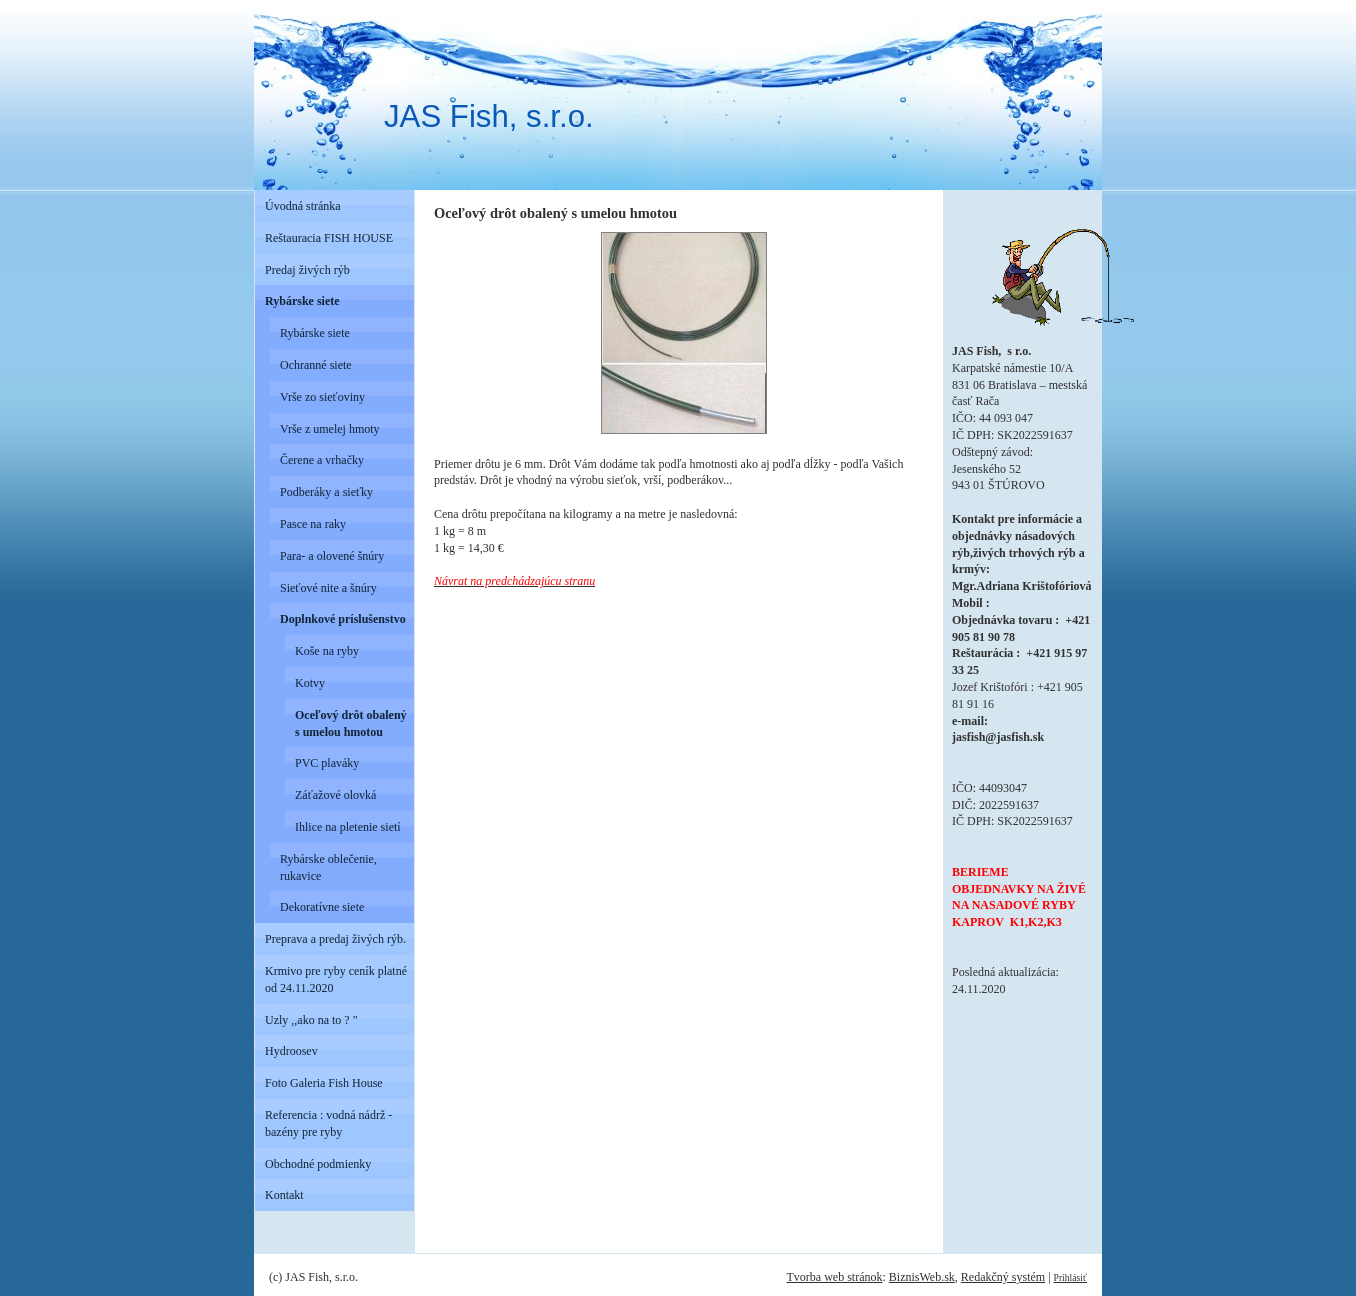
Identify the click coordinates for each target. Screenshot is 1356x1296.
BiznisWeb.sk (922, 1277)
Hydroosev (291, 1051)
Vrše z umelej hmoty (330, 429)
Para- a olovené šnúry (332, 556)
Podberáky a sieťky (326, 492)
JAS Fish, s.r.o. (489, 116)
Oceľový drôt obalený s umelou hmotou (351, 723)
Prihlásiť (1070, 1277)
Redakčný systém (1003, 1277)
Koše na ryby (327, 651)
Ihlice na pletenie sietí (348, 827)
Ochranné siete (316, 365)
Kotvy (310, 683)
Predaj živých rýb (307, 270)
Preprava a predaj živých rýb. (335, 939)
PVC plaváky (327, 763)
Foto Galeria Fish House (324, 1083)
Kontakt (284, 1195)
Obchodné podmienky (318, 1164)
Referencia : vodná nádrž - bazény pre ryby (328, 1123)
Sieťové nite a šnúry (328, 588)
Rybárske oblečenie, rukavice (328, 867)
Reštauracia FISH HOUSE (329, 238)
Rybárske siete (302, 301)
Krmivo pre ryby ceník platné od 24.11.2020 (336, 979)
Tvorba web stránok (834, 1277)
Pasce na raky (313, 524)
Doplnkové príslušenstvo (343, 619)
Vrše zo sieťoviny (322, 397)
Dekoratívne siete (322, 907)
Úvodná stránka (303, 206)
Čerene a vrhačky (322, 460)
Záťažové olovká (335, 795)
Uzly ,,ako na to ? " (311, 1020)
